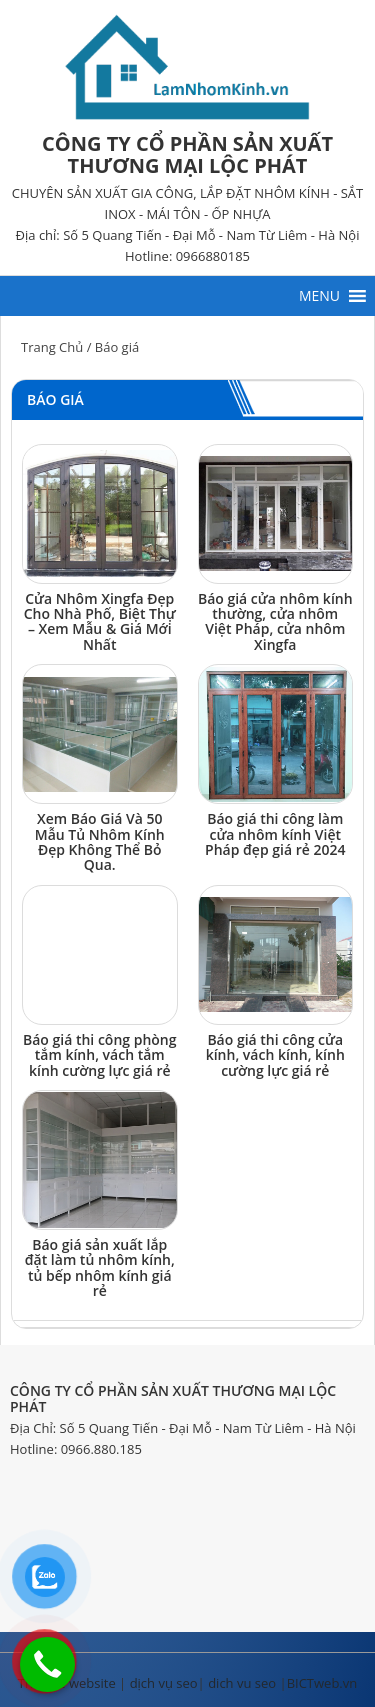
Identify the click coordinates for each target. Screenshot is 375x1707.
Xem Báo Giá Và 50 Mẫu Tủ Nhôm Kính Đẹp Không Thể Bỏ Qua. (100, 841)
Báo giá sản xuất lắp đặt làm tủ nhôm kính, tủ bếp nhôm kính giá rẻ (100, 1267)
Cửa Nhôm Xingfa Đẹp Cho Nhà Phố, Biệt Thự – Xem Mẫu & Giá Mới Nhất (100, 621)
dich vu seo (242, 1683)
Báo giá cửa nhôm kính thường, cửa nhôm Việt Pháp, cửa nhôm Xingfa (275, 621)
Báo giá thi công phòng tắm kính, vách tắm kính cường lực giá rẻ (100, 1055)
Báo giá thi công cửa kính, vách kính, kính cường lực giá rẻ (275, 1055)
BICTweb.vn (322, 1683)
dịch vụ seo (164, 1683)
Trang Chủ (52, 347)
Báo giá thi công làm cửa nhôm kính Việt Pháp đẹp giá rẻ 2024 (275, 834)
